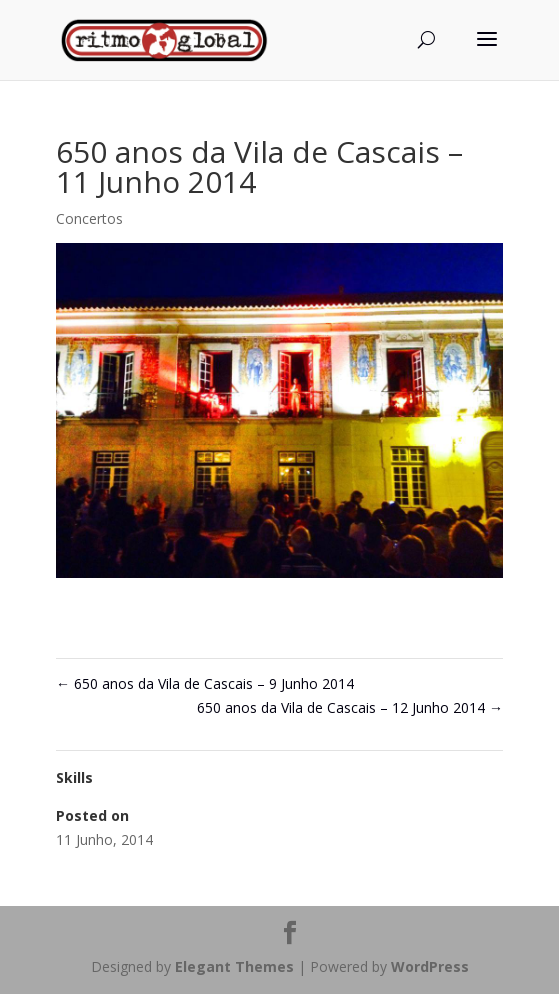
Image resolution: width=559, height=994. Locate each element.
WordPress (430, 966)
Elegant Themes (234, 966)
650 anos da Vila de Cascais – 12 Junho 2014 (350, 707)
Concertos (89, 218)
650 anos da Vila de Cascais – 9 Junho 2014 (205, 683)
